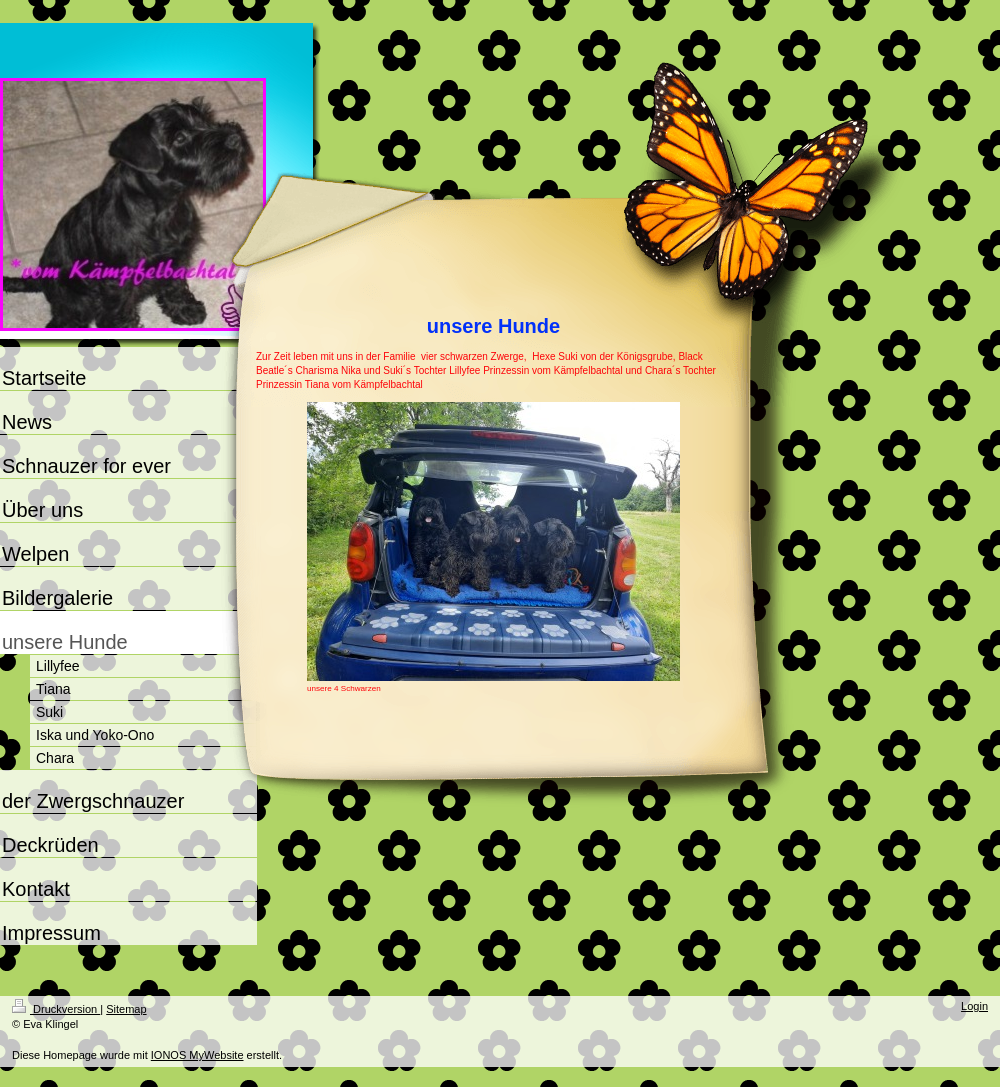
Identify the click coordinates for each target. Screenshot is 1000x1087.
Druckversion (56, 1009)
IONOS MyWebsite (197, 1055)
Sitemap (126, 1009)
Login (974, 1006)
